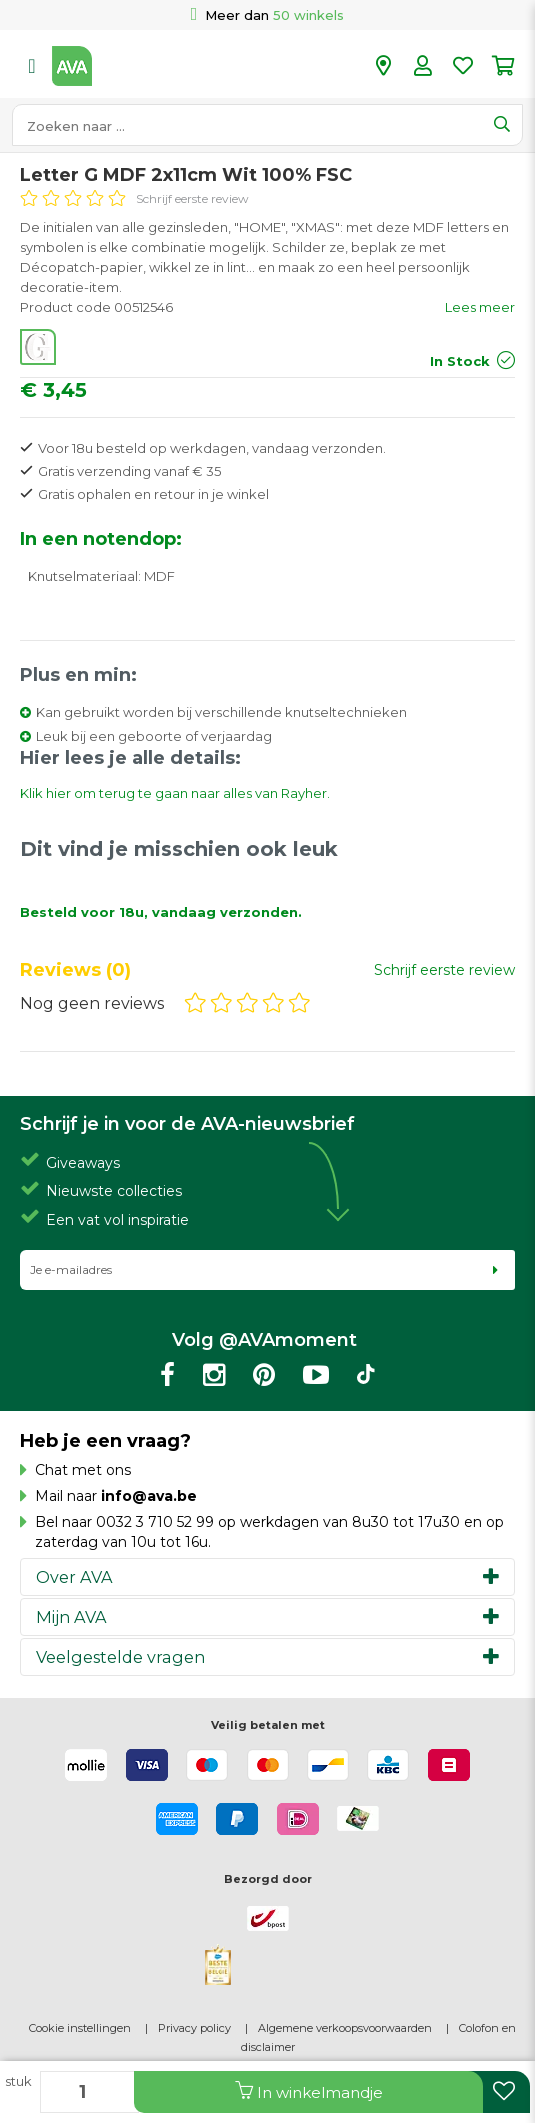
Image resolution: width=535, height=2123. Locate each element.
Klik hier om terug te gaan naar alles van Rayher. (175, 793)
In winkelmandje (309, 2091)
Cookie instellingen (80, 2028)
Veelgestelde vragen (120, 1657)
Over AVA (74, 1577)
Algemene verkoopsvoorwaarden (345, 2028)
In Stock (460, 361)
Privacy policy (194, 2028)
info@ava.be (149, 1496)
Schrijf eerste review (192, 198)
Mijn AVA (71, 1617)
